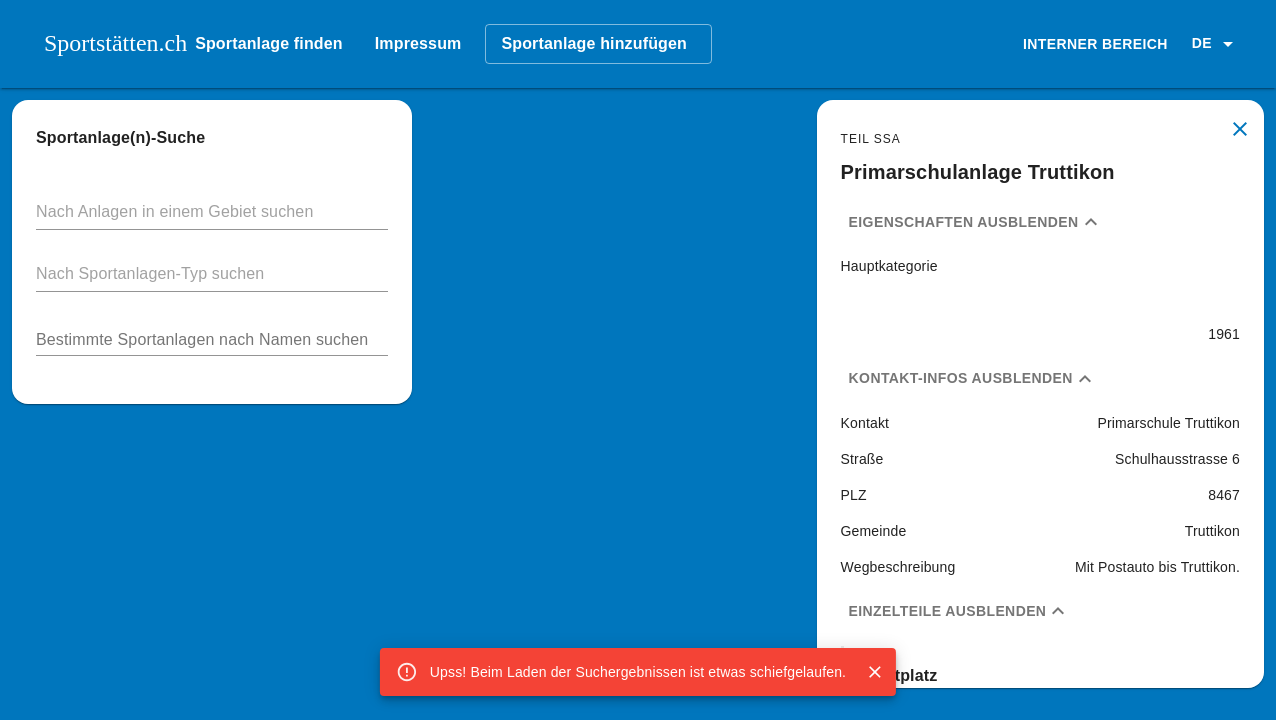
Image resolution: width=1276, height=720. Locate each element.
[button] (1216, 44)
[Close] (875, 672)
